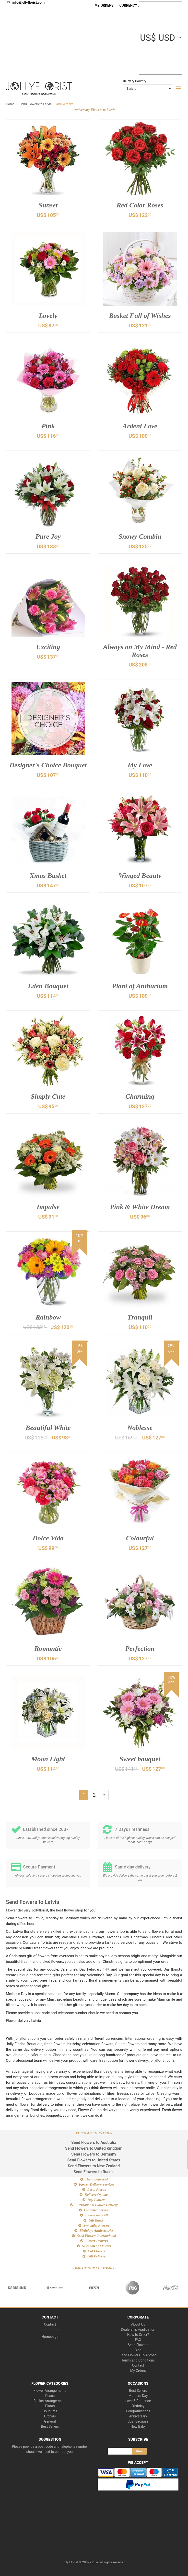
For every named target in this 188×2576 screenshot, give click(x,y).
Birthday (138, 2406)
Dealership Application (138, 2329)
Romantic (48, 1648)
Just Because (138, 2421)
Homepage (50, 2337)
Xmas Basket (48, 875)
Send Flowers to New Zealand (94, 2166)
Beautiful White (48, 1427)
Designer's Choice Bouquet (48, 765)
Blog (138, 2350)
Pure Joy (48, 536)
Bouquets (50, 2411)
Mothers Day (138, 2396)
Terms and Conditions (138, 2360)
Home (10, 104)
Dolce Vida (48, 1538)
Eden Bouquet (48, 986)
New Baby (138, 2426)
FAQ (138, 2340)
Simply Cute (48, 1096)
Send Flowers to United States (93, 2160)
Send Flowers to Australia (93, 2142)
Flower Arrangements (50, 2391)
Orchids (50, 2416)
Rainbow (48, 1317)
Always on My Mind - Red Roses (140, 650)
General (50, 2421)
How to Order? (138, 2335)
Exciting (48, 647)
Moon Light (48, 1759)
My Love (140, 765)
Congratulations (138, 2411)
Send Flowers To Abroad (137, 2355)
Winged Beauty (140, 875)
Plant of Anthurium (140, 986)
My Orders (103, 5)
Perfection (140, 1648)
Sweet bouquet (139, 1759)
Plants (50, 2406)
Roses (50, 2396)
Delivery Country (134, 81)
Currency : (129, 5)
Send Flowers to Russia (94, 2171)
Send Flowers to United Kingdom (93, 2148)
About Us (138, 2324)
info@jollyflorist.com (26, 2)
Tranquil (140, 1317)
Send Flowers (138, 2345)
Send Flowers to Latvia (36, 104)
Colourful (140, 1538)
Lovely (48, 315)
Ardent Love (139, 426)
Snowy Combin (139, 536)
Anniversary (138, 2416)
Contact (50, 2324)
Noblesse (140, 1427)
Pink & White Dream (140, 1207)
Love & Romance (138, 2401)
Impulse (48, 1207)
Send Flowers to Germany (93, 2154)
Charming (139, 1096)
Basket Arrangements (50, 2401)
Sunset (48, 205)
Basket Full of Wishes (140, 315)
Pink (48, 426)
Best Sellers (50, 2426)
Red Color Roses (140, 205)
